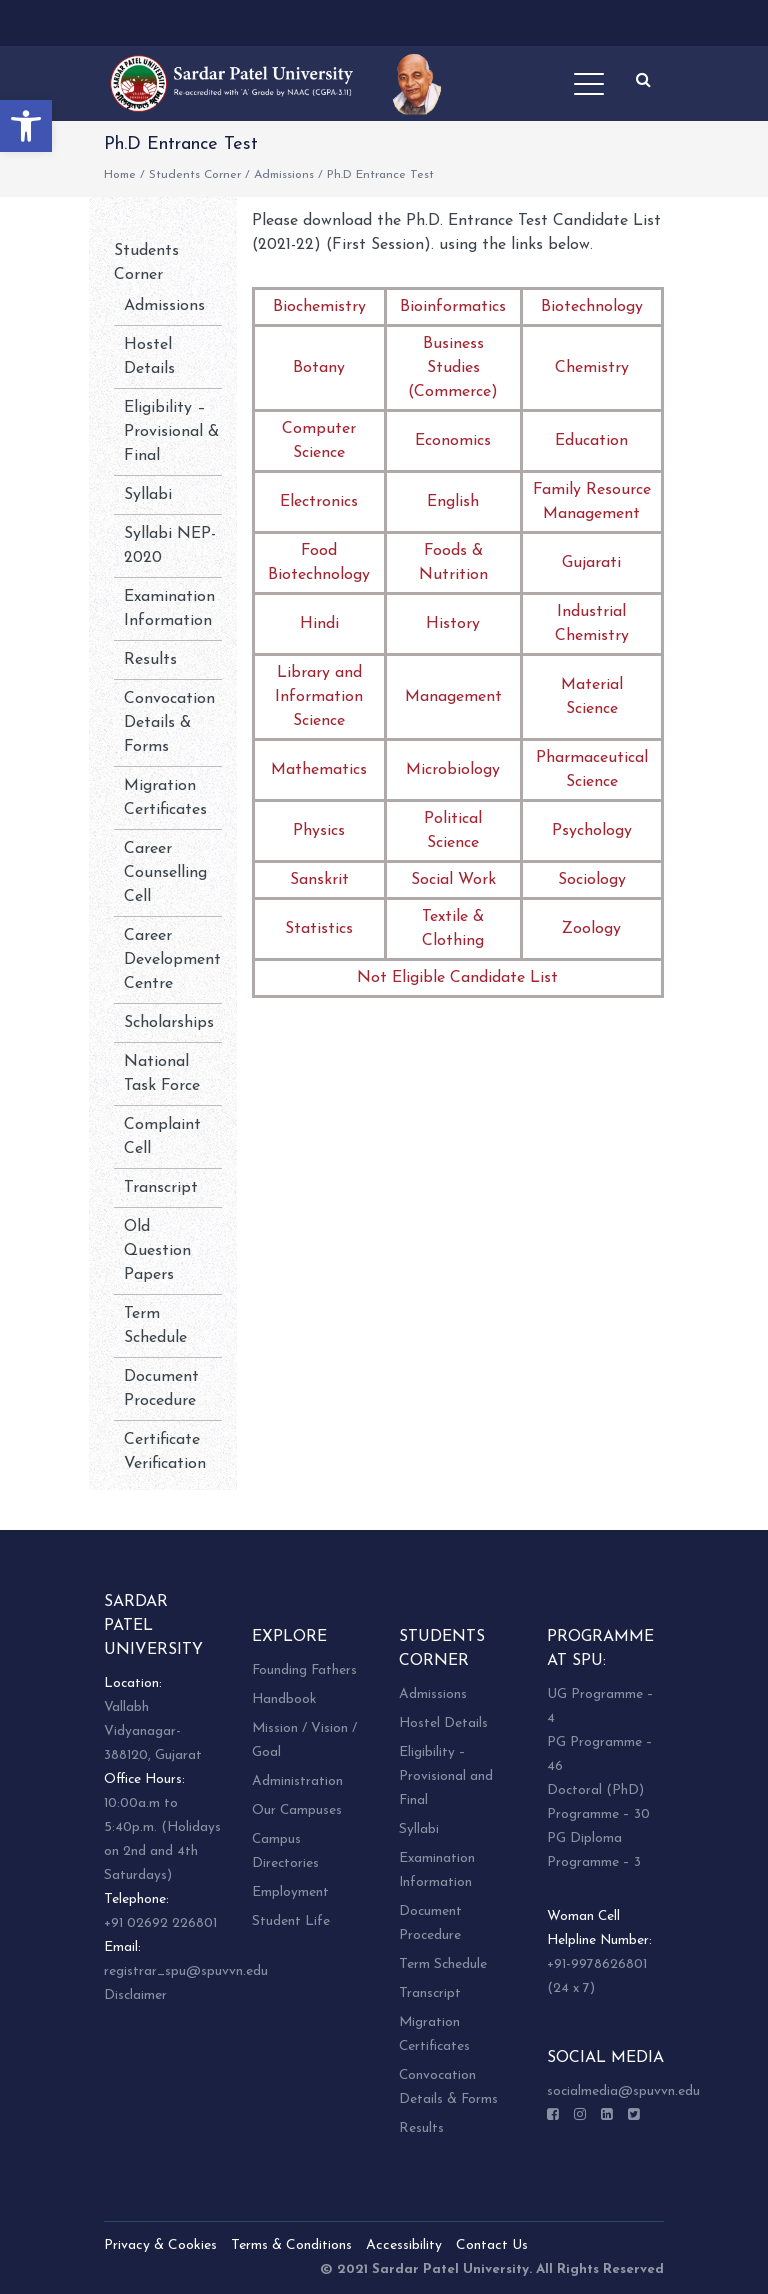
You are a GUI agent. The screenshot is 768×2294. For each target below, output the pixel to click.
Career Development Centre (172, 960)
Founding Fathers (304, 1670)
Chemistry (592, 368)
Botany (319, 368)
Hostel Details (443, 1723)
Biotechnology (592, 307)
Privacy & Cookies (160, 2245)
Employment (290, 1892)
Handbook (284, 1699)
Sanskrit (319, 880)
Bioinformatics (453, 307)
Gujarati (591, 563)
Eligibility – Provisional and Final (446, 1776)
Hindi (319, 624)
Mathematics (319, 770)
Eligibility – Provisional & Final (171, 432)
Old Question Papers (157, 1251)
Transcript (161, 1188)
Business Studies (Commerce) (453, 368)
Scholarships (169, 1023)
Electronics (319, 502)
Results (150, 660)
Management (453, 697)
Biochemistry (319, 307)
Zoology (591, 929)
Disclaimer (135, 1995)
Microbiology (453, 770)
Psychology (592, 831)
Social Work (453, 880)
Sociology (592, 880)
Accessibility (404, 2245)
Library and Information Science (319, 697)
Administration (297, 1781)
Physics (319, 831)
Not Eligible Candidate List (457, 978)
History (453, 624)
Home (120, 175)
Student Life (291, 1921)
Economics (453, 441)
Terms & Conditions (291, 2245)
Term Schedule (443, 1964)
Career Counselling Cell (165, 873)
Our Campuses (297, 1810)
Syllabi (148, 495)
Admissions (284, 175)
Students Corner (195, 175)
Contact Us (492, 2245)
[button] (26, 126)
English (453, 502)
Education (591, 441)
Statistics (319, 929)
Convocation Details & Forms (169, 723)
